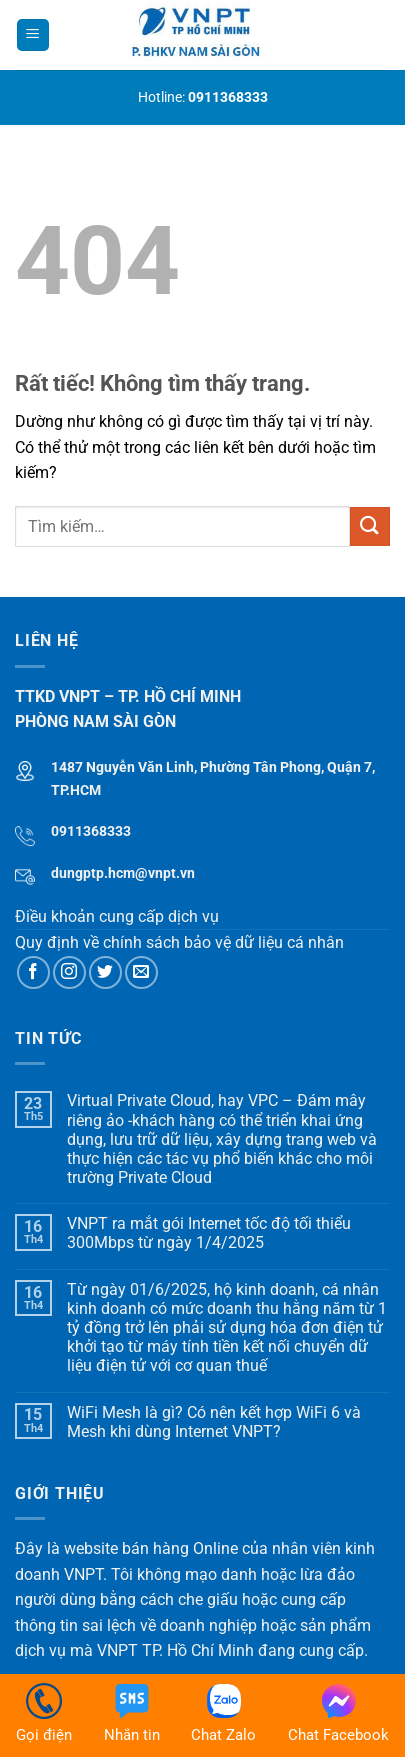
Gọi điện (44, 1714)
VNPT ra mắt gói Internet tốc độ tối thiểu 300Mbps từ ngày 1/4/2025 (209, 1233)
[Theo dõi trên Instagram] (69, 972)
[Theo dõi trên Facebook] (33, 972)
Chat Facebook (338, 1714)
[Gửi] (370, 526)
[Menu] (33, 35)
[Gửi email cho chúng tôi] (141, 972)
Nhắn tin (132, 1714)
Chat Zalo (223, 1714)
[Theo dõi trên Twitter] (105, 972)
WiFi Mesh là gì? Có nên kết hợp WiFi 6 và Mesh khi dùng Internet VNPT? (214, 1422)
